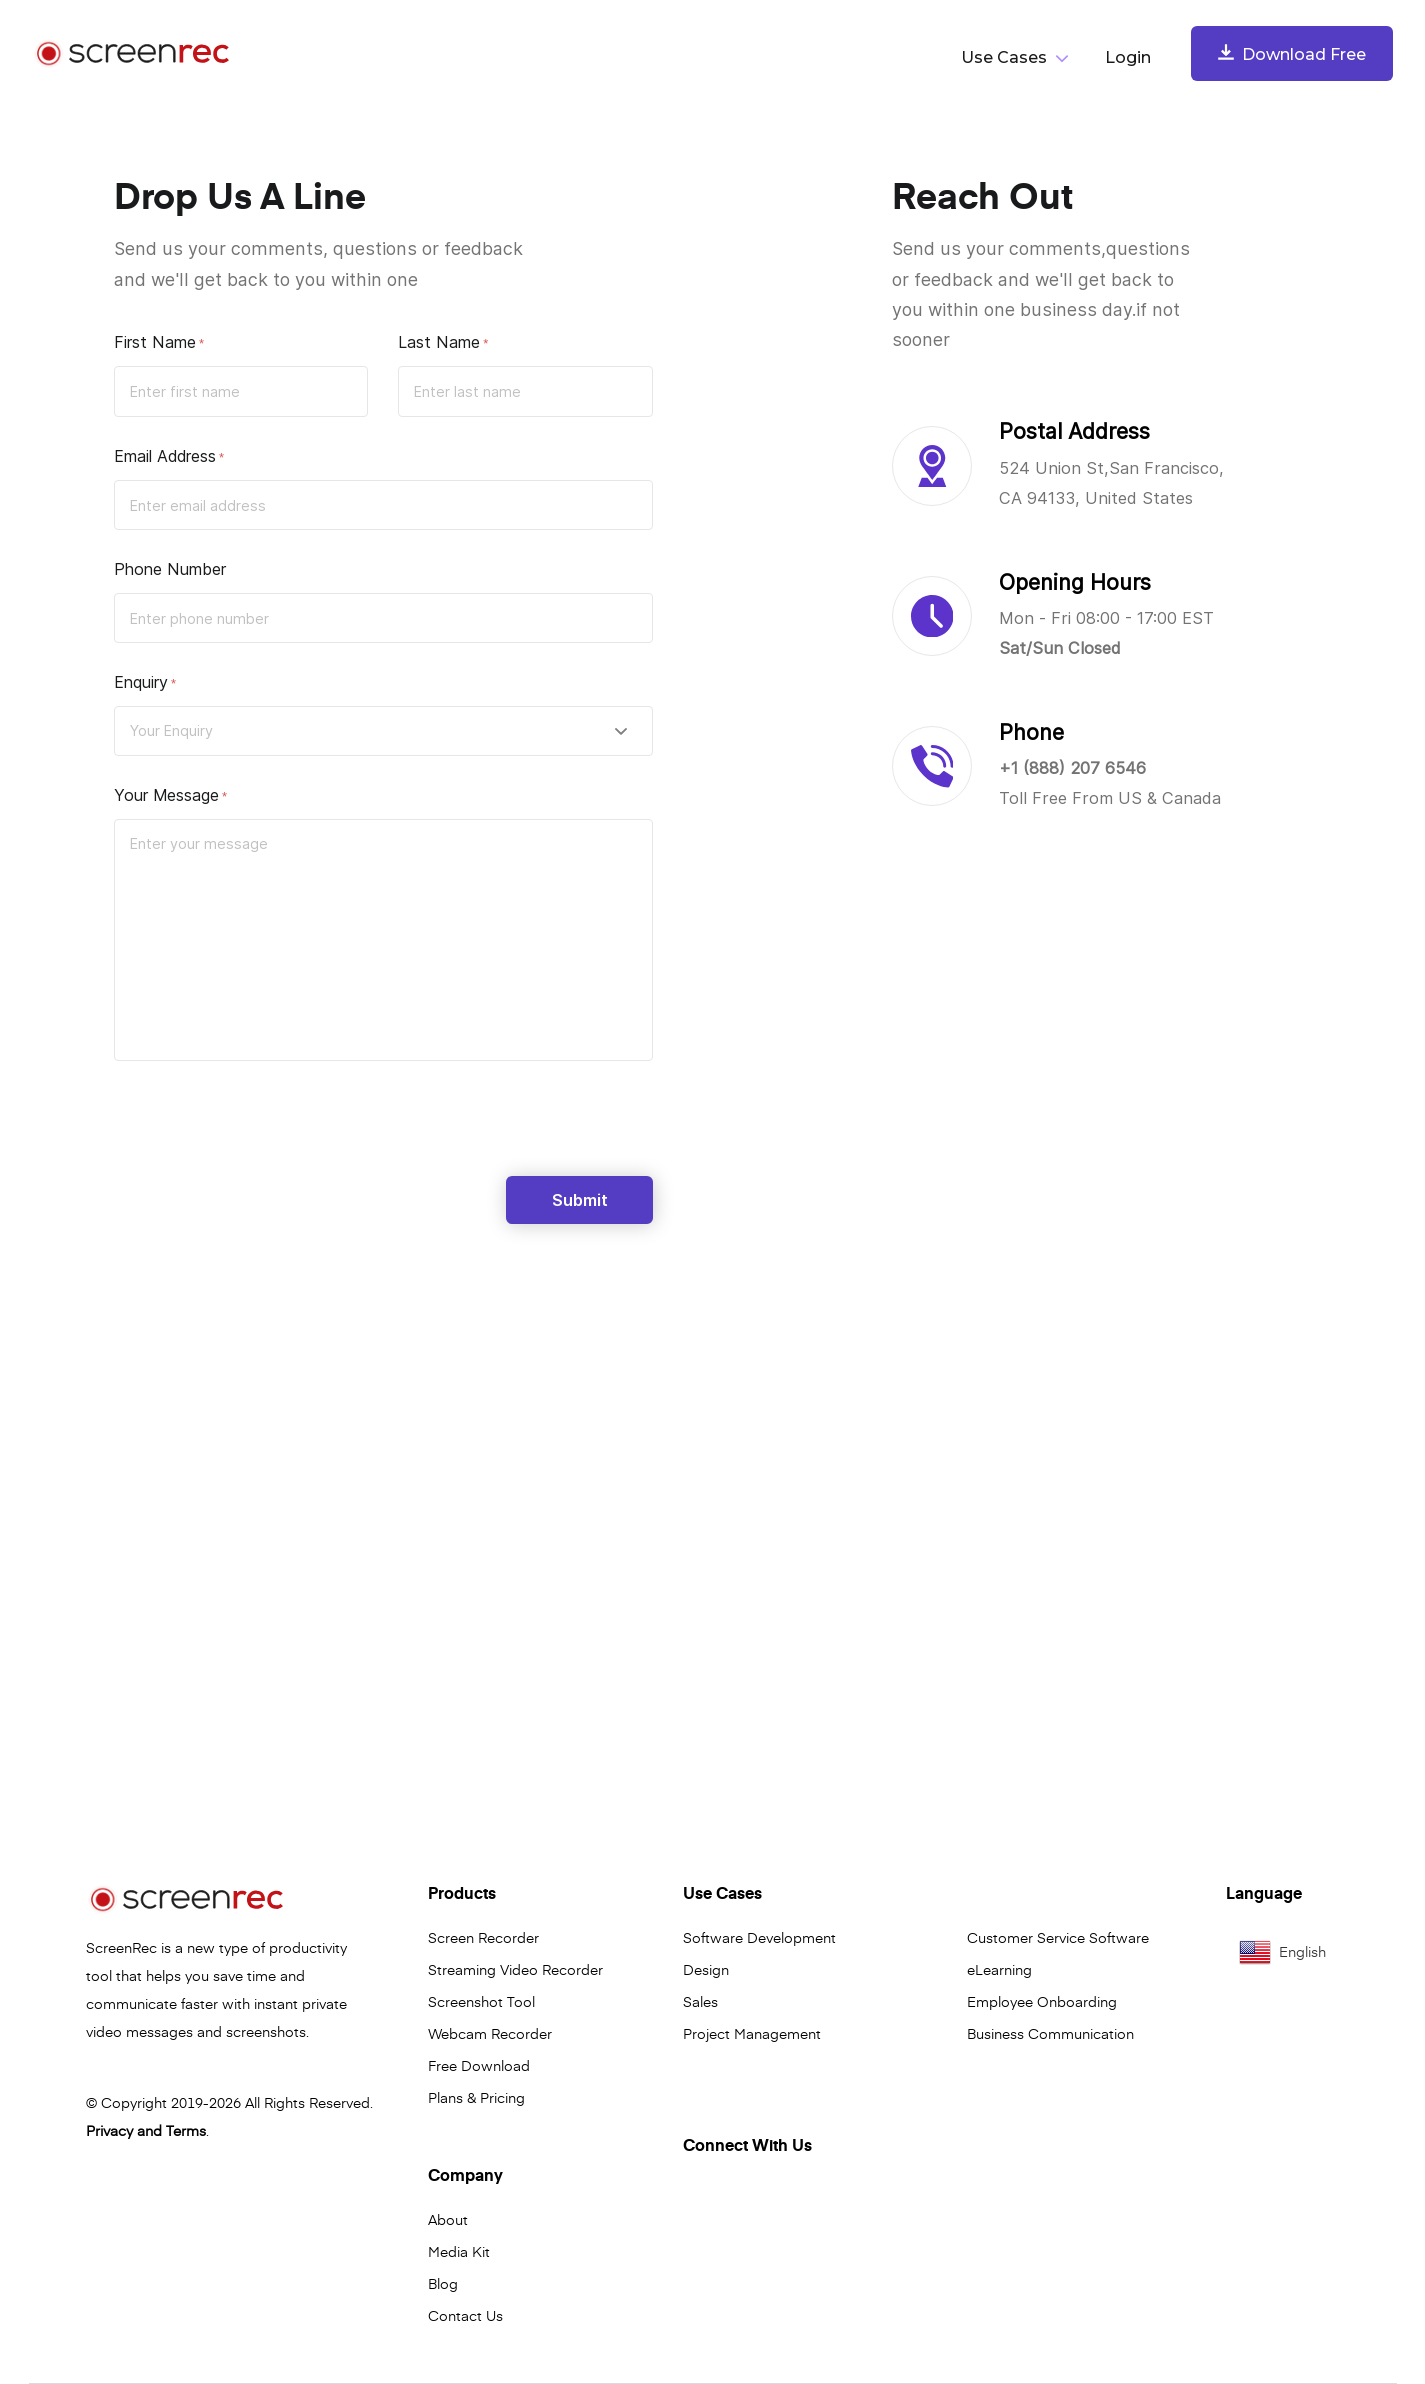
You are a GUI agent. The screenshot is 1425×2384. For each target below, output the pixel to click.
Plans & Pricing (476, 2097)
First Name (155, 342)
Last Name (439, 342)
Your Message (166, 795)
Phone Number (170, 569)
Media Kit (459, 2251)
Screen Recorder (483, 1937)
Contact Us (465, 2315)
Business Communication (1050, 2033)
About (448, 2219)
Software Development (759, 1937)
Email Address (165, 456)
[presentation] (266, 1127)
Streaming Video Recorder (515, 1969)
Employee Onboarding (1042, 2001)
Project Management (752, 2033)
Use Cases (1004, 57)
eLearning (999, 1969)
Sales (700, 2001)
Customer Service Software (1058, 1937)
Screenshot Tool (481, 2001)
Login (1128, 57)
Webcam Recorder (490, 2033)
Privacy (109, 2130)
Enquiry (141, 682)
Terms (186, 2130)
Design (706, 1969)
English (1282, 1952)
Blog (443, 2283)
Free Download (479, 2065)
